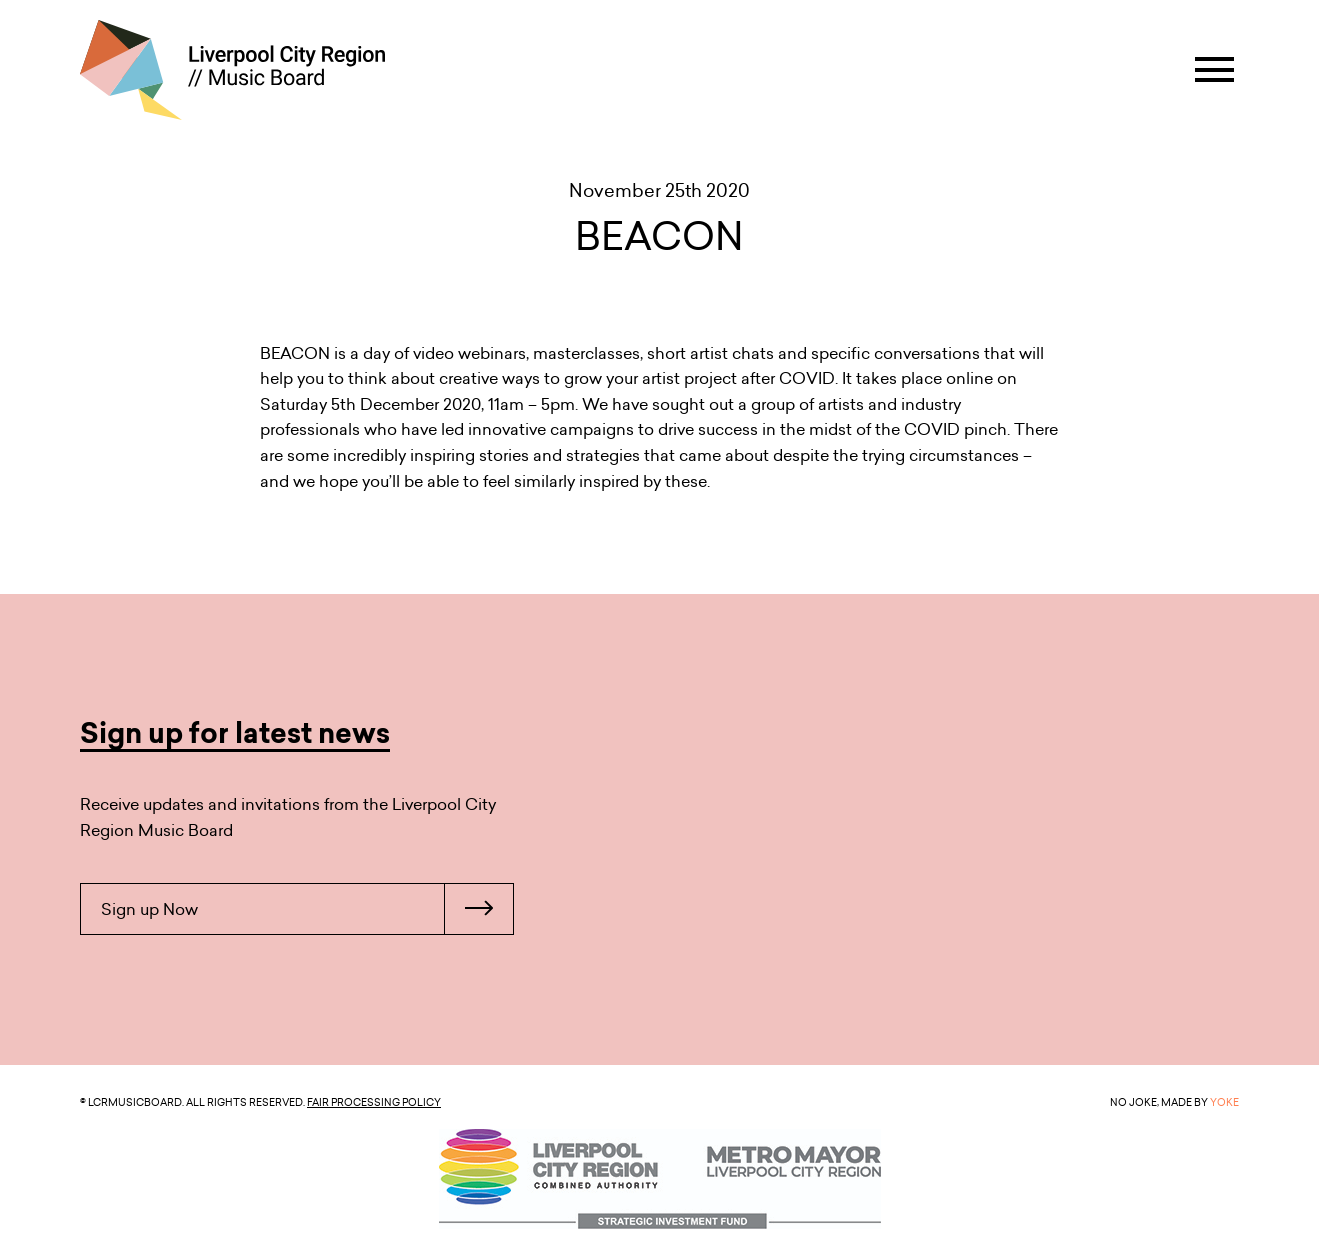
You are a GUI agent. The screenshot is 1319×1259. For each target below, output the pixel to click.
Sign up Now (307, 909)
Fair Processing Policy (374, 1102)
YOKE (1224, 1102)
